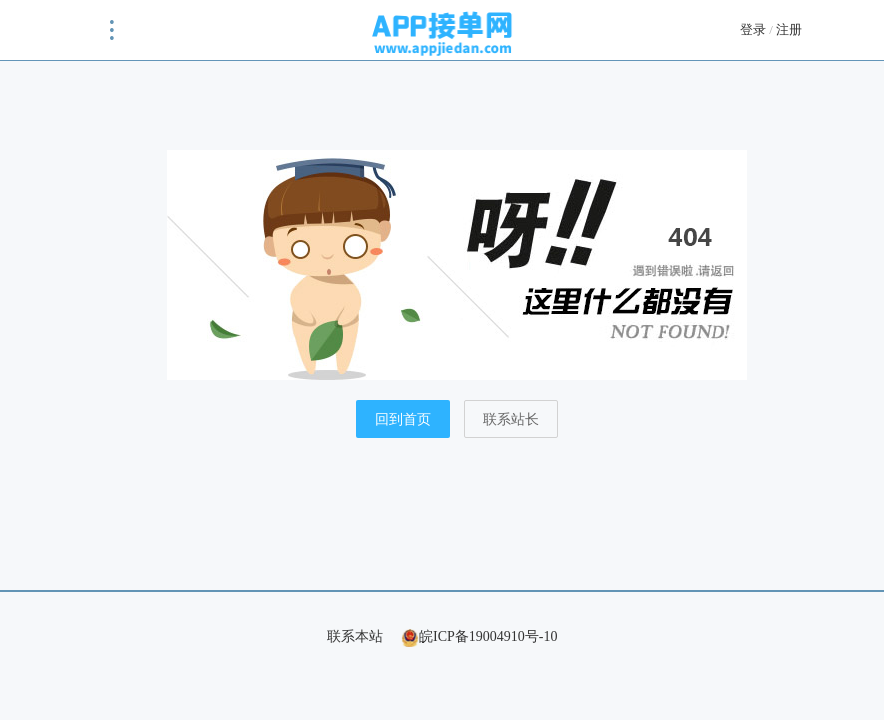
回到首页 (403, 419)
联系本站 (355, 636)
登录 (753, 29)
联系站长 (511, 419)
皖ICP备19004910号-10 (479, 636)
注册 (789, 29)
